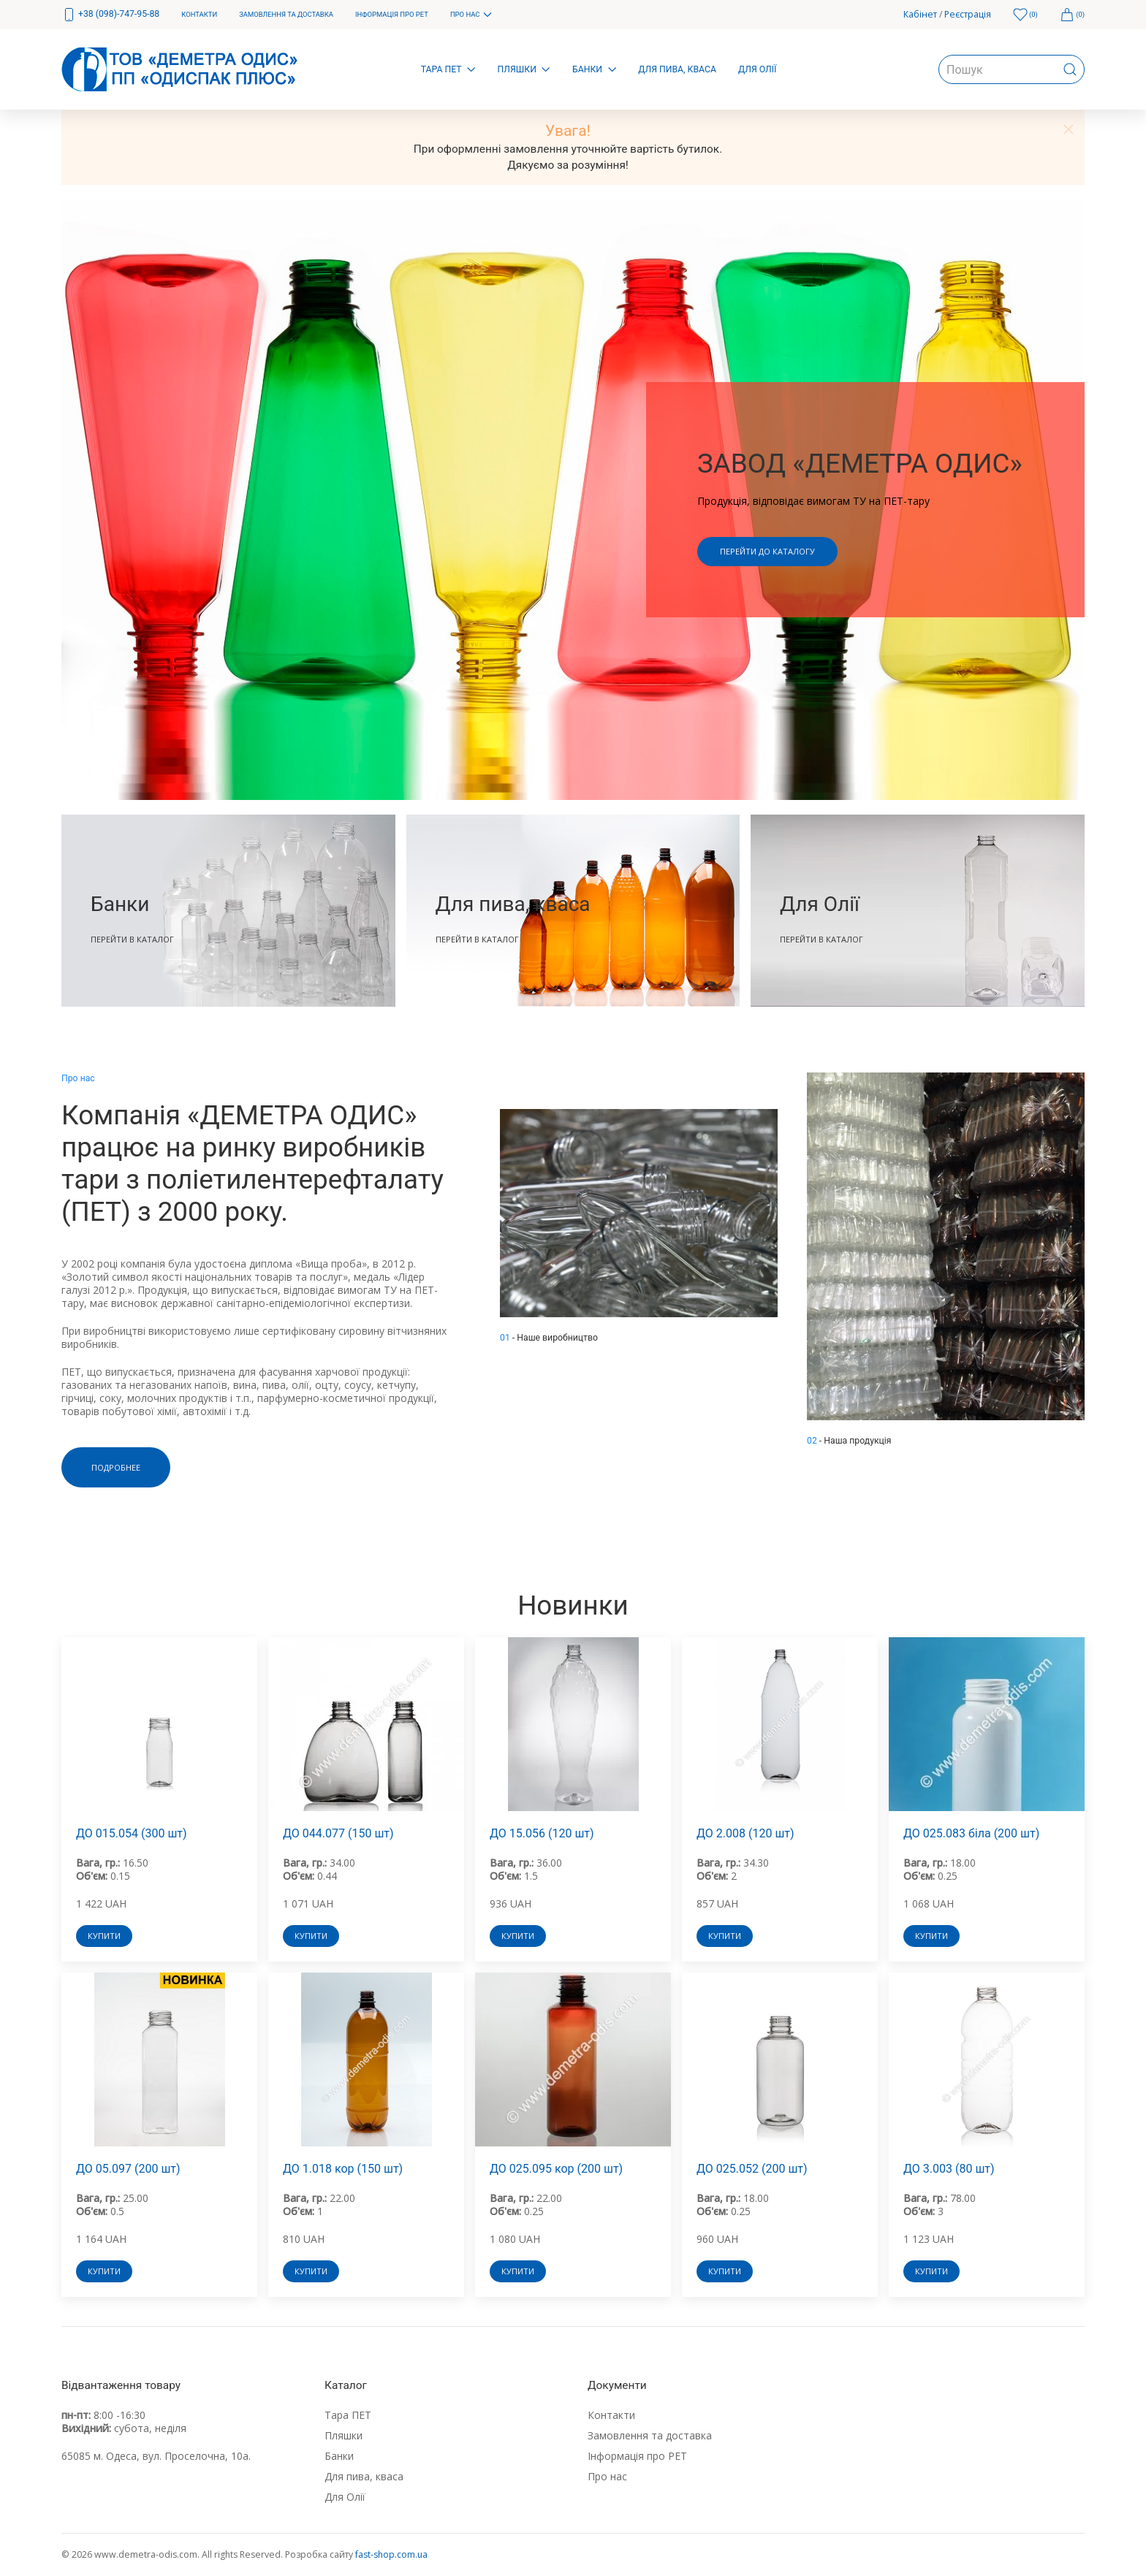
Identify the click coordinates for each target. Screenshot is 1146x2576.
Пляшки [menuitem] (524, 69)
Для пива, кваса (364, 2476)
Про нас (607, 2476)
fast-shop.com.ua (391, 2554)
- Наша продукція (849, 1441)
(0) (1072, 14)
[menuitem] (110, 14)
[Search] (1011, 69)
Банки (339, 2456)
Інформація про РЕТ (637, 2456)
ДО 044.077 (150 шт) (338, 1833)
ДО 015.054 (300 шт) (131, 1833)
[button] (1068, 129)
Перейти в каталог (132, 938)
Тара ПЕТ (348, 2415)
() (1025, 14)
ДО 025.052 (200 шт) (752, 2169)
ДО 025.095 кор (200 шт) (556, 2169)
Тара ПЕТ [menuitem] (448, 69)
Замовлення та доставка (650, 2435)
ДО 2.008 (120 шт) (745, 1833)
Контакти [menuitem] (199, 14)
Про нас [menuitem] (471, 14)
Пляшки (344, 2435)
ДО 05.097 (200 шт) (128, 2169)
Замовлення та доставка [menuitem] (286, 14)
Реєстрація (967, 14)
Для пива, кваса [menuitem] (677, 69)
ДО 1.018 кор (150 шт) (343, 2169)
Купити (104, 1935)
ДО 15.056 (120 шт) (542, 1833)
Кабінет (920, 14)
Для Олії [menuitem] (757, 69)
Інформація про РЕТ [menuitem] (391, 14)
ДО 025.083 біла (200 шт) (971, 1833)
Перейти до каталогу (767, 551)
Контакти (611, 2415)
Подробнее (115, 1467)
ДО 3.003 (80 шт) (949, 2169)
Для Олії (345, 2497)
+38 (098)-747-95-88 (110, 14)
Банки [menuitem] (594, 69)
